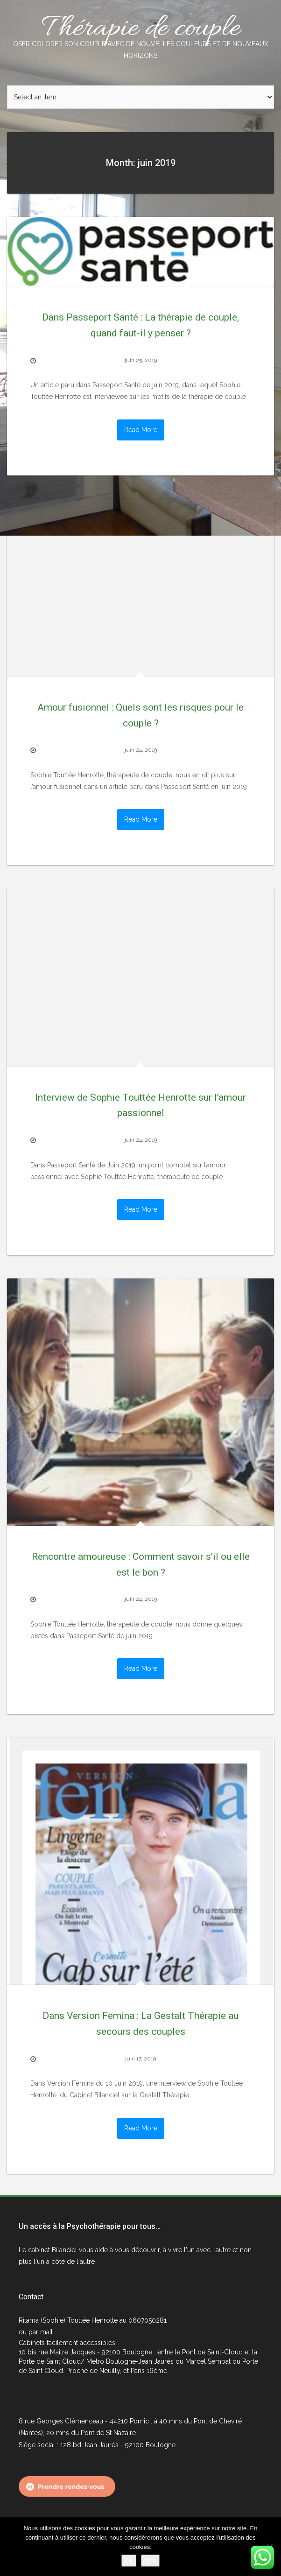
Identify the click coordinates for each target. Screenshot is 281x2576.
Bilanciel (65, 2250)
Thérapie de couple (140, 35)
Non (150, 2560)
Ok (129, 2560)
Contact (31, 2296)
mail (46, 2332)
